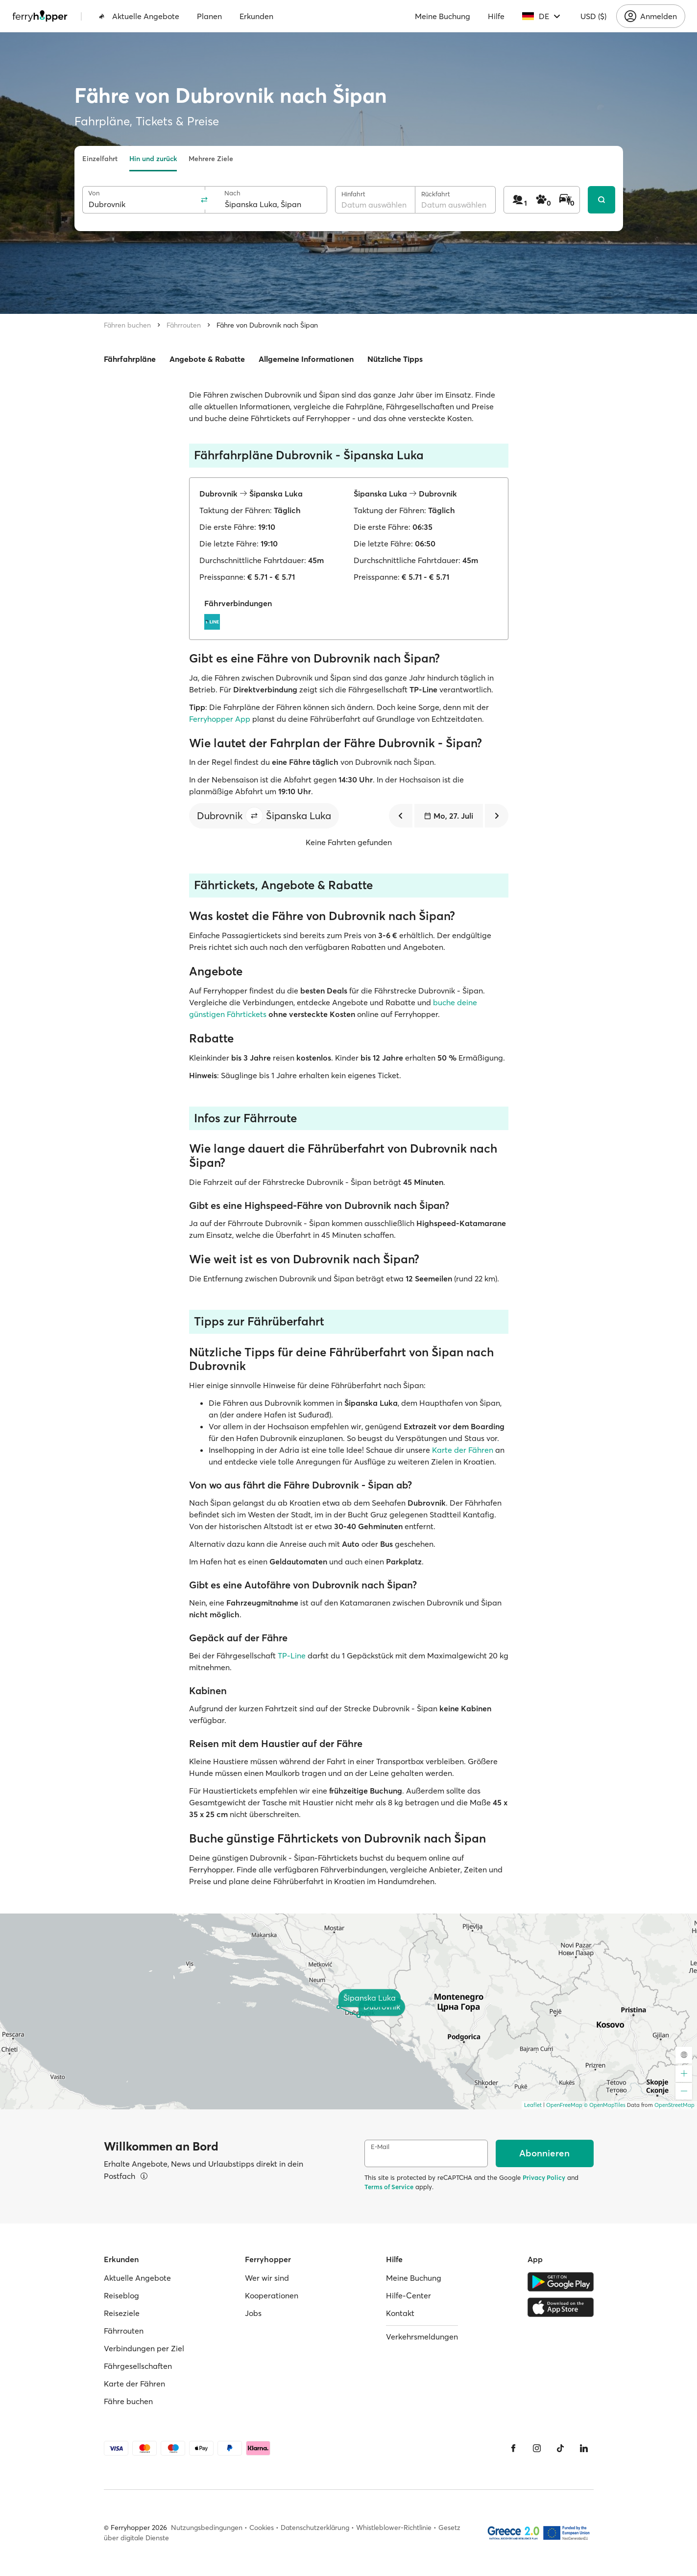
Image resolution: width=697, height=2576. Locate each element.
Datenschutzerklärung (315, 2527)
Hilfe (496, 16)
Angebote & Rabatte (207, 359)
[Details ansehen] (144, 2176)
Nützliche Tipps (395, 359)
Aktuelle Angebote (138, 16)
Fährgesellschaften (138, 2366)
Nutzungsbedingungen (206, 2527)
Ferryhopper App (219, 719)
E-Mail (380, 2147)
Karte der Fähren (462, 1450)
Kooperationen (271, 2295)
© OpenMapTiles (604, 2105)
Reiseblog (121, 2295)
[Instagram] (537, 2448)
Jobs (253, 2313)
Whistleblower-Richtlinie (394, 2527)
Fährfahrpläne (130, 359)
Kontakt (400, 2313)
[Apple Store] (561, 2307)
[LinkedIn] (584, 2448)
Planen (209, 16)
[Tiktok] (560, 2448)
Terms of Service (388, 2187)
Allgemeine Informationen (306, 359)
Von (93, 193)
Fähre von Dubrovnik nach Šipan (267, 325)
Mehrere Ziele (211, 158)
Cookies (261, 2527)
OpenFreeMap (564, 2105)
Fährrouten (184, 325)
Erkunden (256, 16)
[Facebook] (513, 2448)
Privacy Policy (544, 2177)
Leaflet (533, 2105)
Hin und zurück (153, 158)
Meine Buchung (442, 16)
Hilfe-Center (408, 2295)
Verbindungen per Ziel (144, 2348)
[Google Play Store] (561, 2282)
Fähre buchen (128, 2401)
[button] (254, 816)
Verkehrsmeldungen (422, 2336)
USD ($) (593, 16)
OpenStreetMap (674, 2105)
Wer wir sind (267, 2278)
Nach (232, 193)
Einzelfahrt (100, 158)
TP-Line (292, 1655)
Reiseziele (122, 2313)
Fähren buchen (127, 325)
